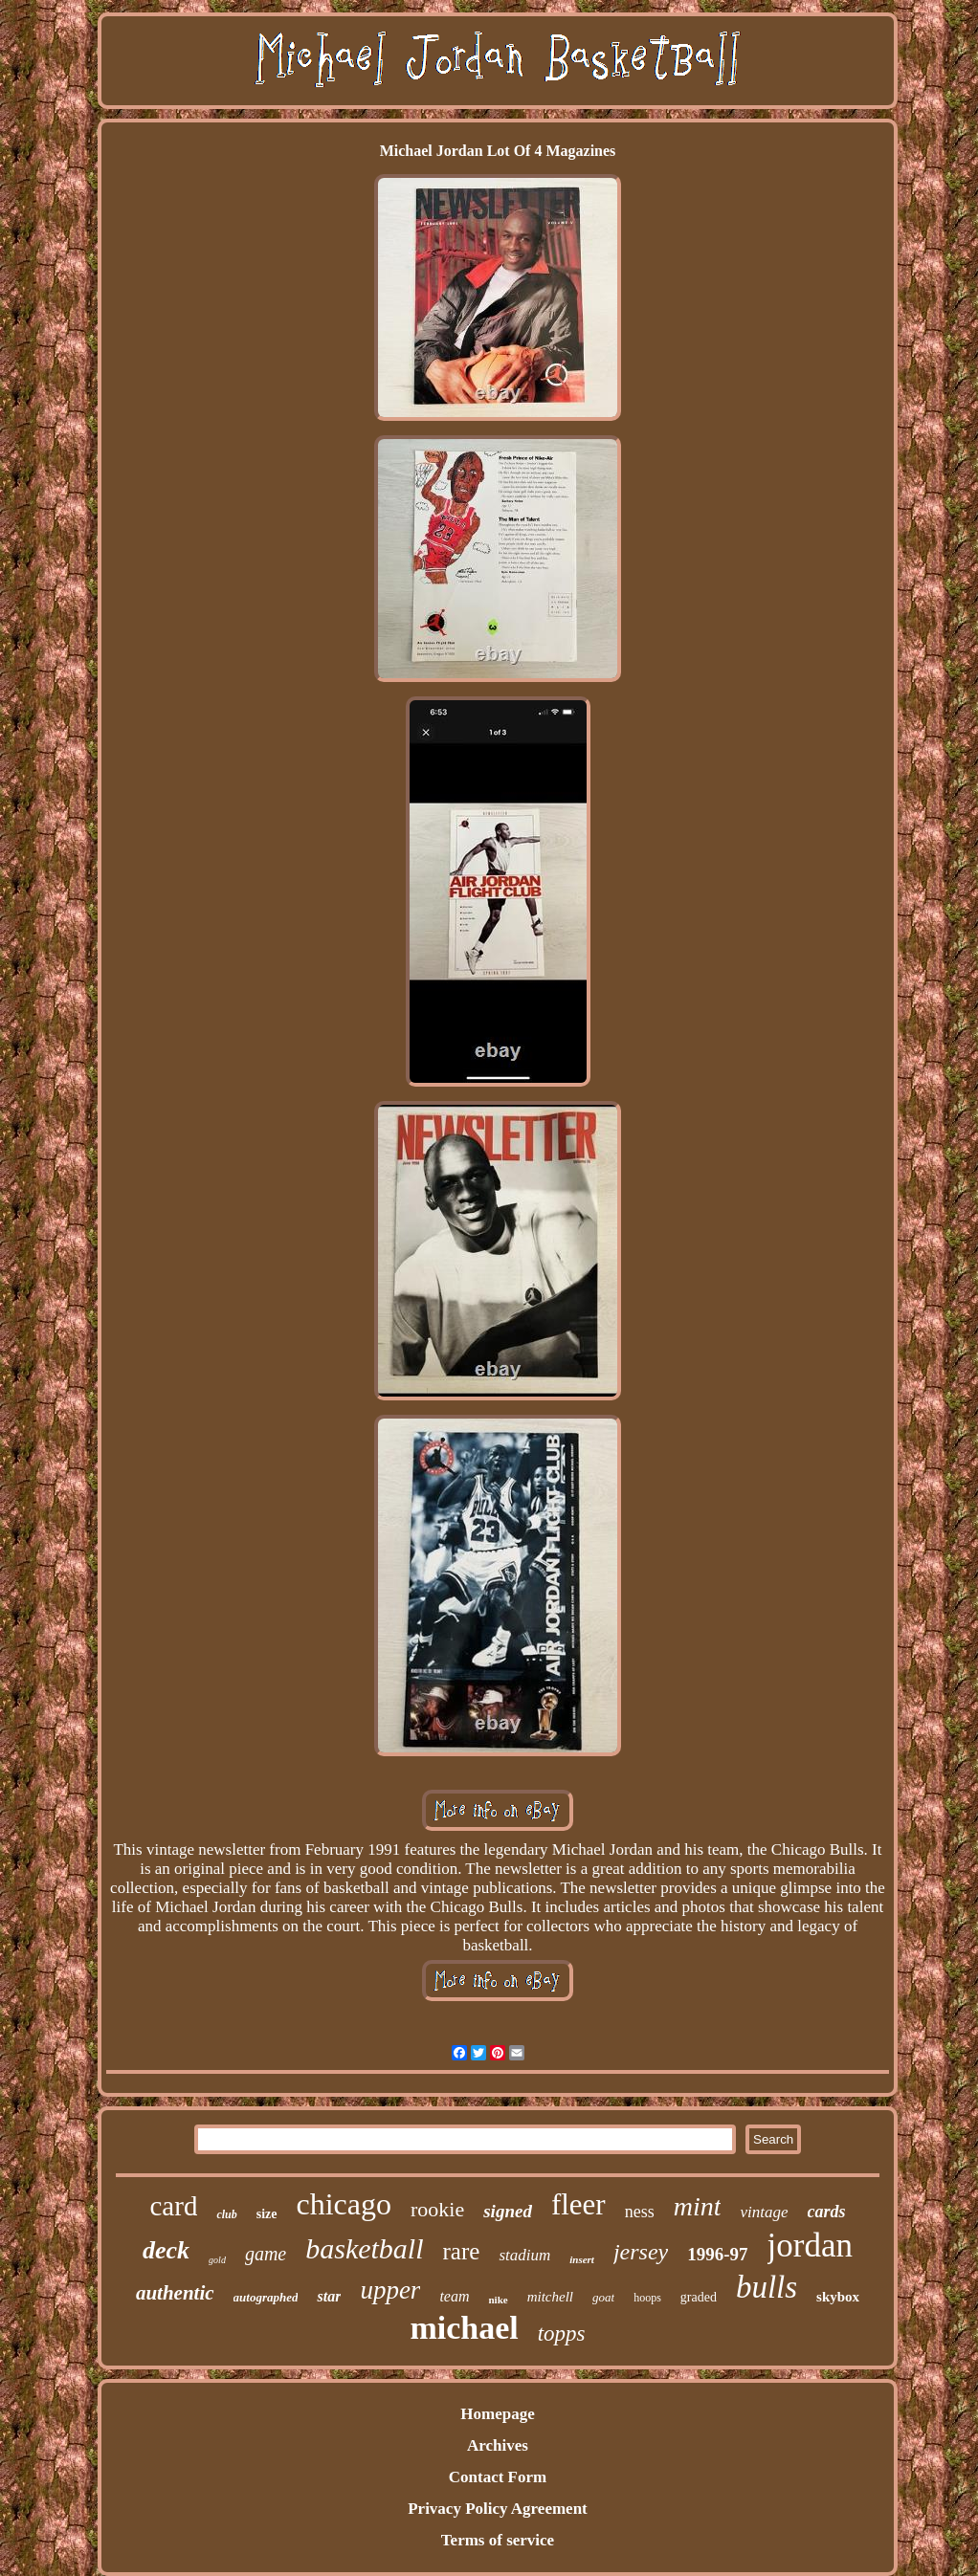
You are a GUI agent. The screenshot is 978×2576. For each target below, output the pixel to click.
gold (217, 2260)
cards (827, 2211)
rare (461, 2251)
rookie (437, 2209)
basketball (364, 2248)
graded (698, 2297)
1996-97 (717, 2254)
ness (640, 2211)
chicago (344, 2204)
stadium (524, 2255)
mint (698, 2206)
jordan (810, 2245)
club (226, 2214)
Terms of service (497, 2540)
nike (497, 2299)
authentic (175, 2292)
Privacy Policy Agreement (498, 2508)
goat (603, 2297)
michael (464, 2327)
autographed (266, 2297)
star (329, 2296)
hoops (647, 2297)
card (173, 2206)
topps (562, 2333)
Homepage (497, 2414)
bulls (766, 2287)
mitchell (550, 2296)
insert (581, 2259)
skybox (837, 2296)
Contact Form (497, 2477)
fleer (578, 2204)
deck (166, 2250)
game (265, 2253)
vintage (764, 2212)
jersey (640, 2251)
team (454, 2296)
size (267, 2214)
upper (390, 2290)
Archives (497, 2445)
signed (507, 2211)
